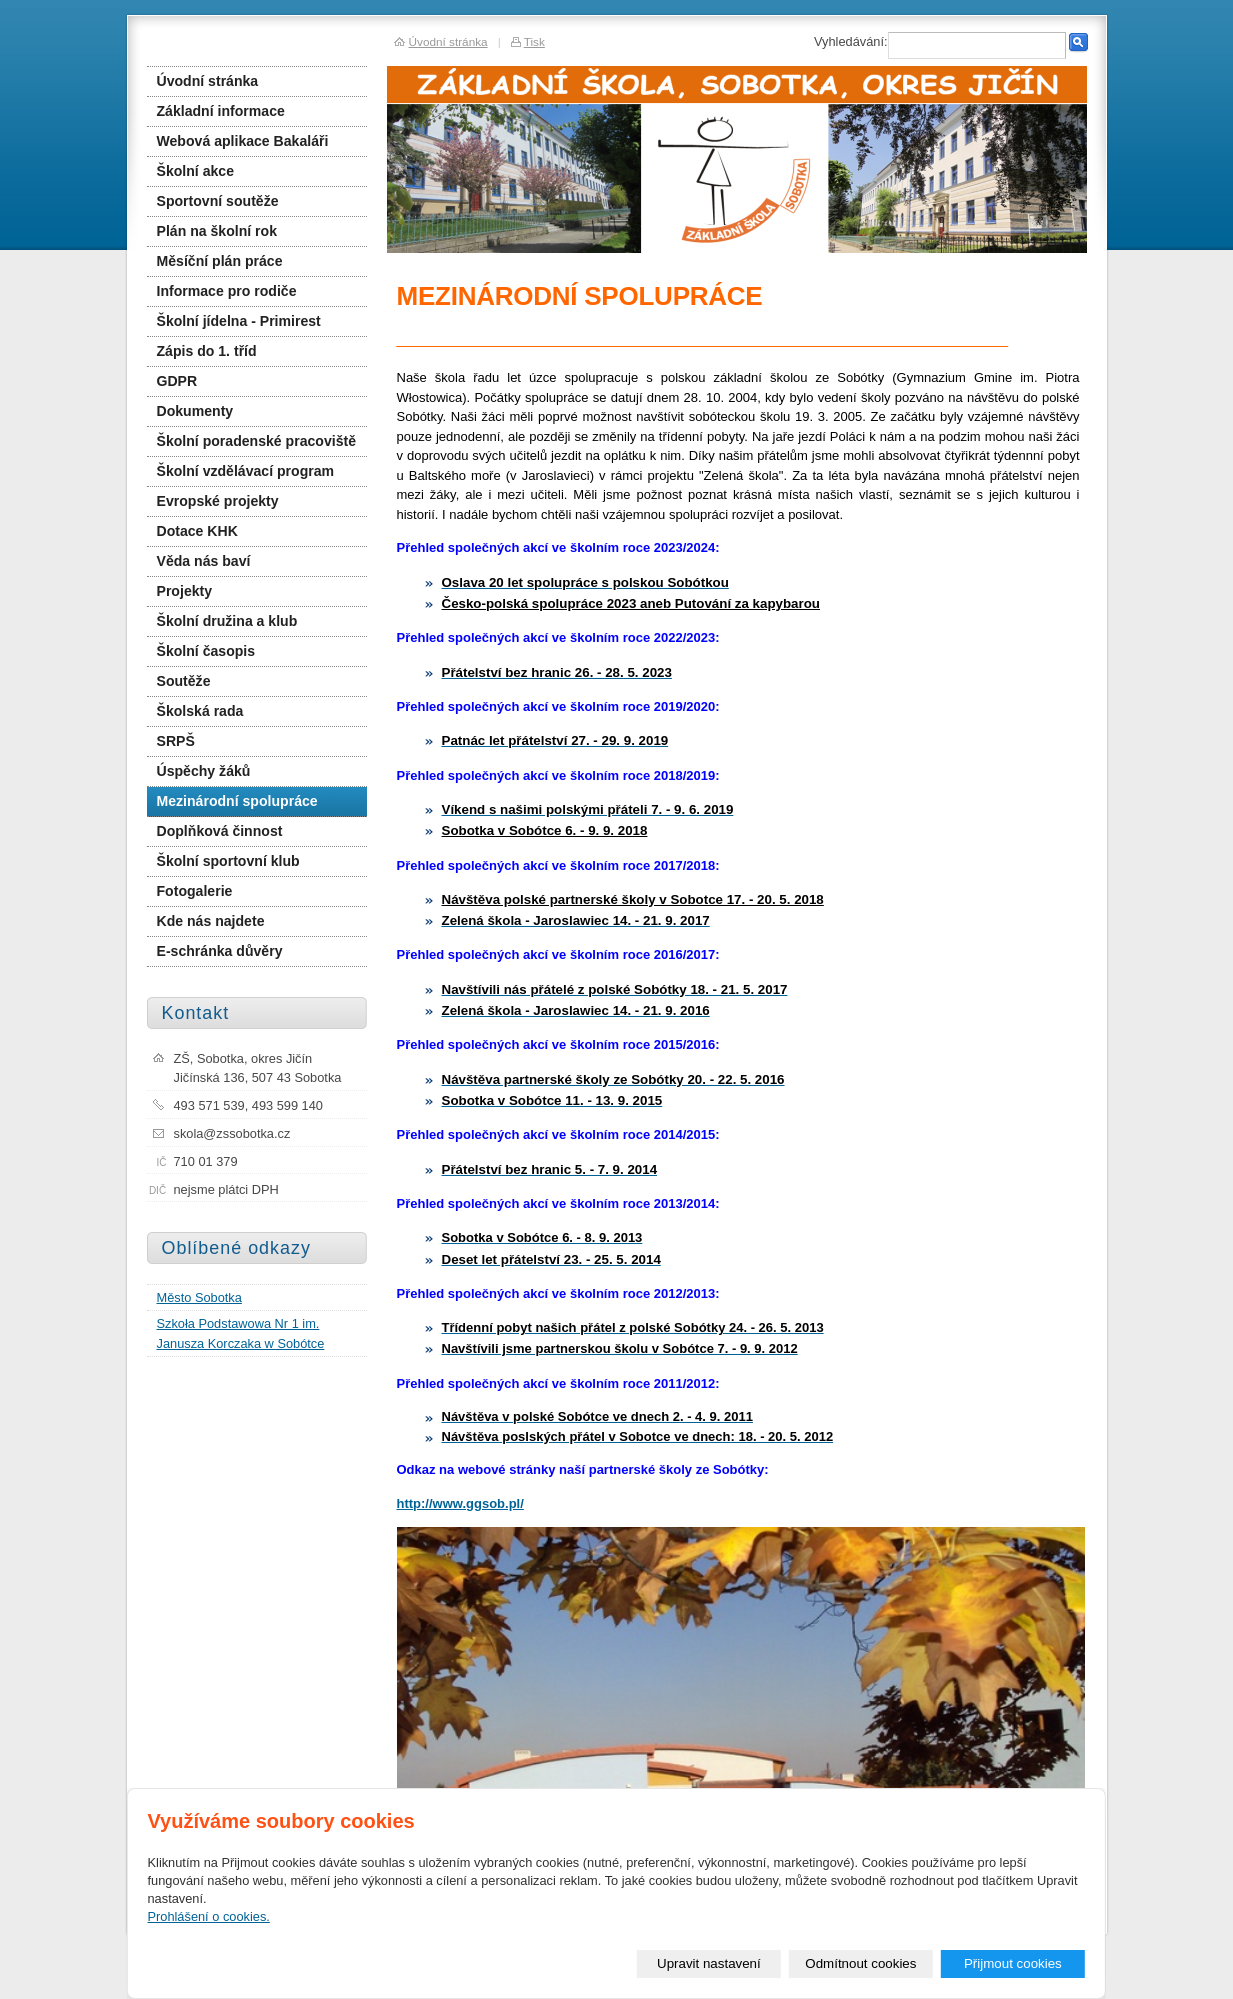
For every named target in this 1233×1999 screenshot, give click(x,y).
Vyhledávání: (851, 41)
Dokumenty (195, 411)
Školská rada (200, 711)
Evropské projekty (218, 501)
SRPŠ (176, 741)
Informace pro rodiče (227, 291)
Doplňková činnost (220, 831)
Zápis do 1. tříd (207, 351)
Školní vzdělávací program (246, 471)
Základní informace (221, 111)
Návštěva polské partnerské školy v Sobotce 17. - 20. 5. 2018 (633, 899)
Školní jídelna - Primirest (239, 321)
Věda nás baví (204, 561)
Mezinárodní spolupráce (237, 801)
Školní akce (195, 171)
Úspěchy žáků (204, 771)
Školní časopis (206, 651)
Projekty (185, 591)
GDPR (177, 381)
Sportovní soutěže (218, 201)
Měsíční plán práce (220, 261)
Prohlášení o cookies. (209, 1916)
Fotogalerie (195, 891)
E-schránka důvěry (220, 951)
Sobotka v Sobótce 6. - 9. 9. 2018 (545, 830)
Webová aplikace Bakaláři (243, 141)
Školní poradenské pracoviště (257, 441)
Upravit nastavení (709, 1963)
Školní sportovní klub (228, 861)
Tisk (534, 41)
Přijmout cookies (1013, 1963)
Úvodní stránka (208, 81)
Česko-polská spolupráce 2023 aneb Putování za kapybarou (631, 603)
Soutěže (184, 681)
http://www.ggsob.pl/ (460, 1503)
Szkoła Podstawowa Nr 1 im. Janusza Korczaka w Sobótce (241, 1333)
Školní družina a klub (227, 621)
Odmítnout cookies (860, 1963)
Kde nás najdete (211, 921)
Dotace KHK (197, 531)
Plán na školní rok (217, 231)
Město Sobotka (199, 1297)
